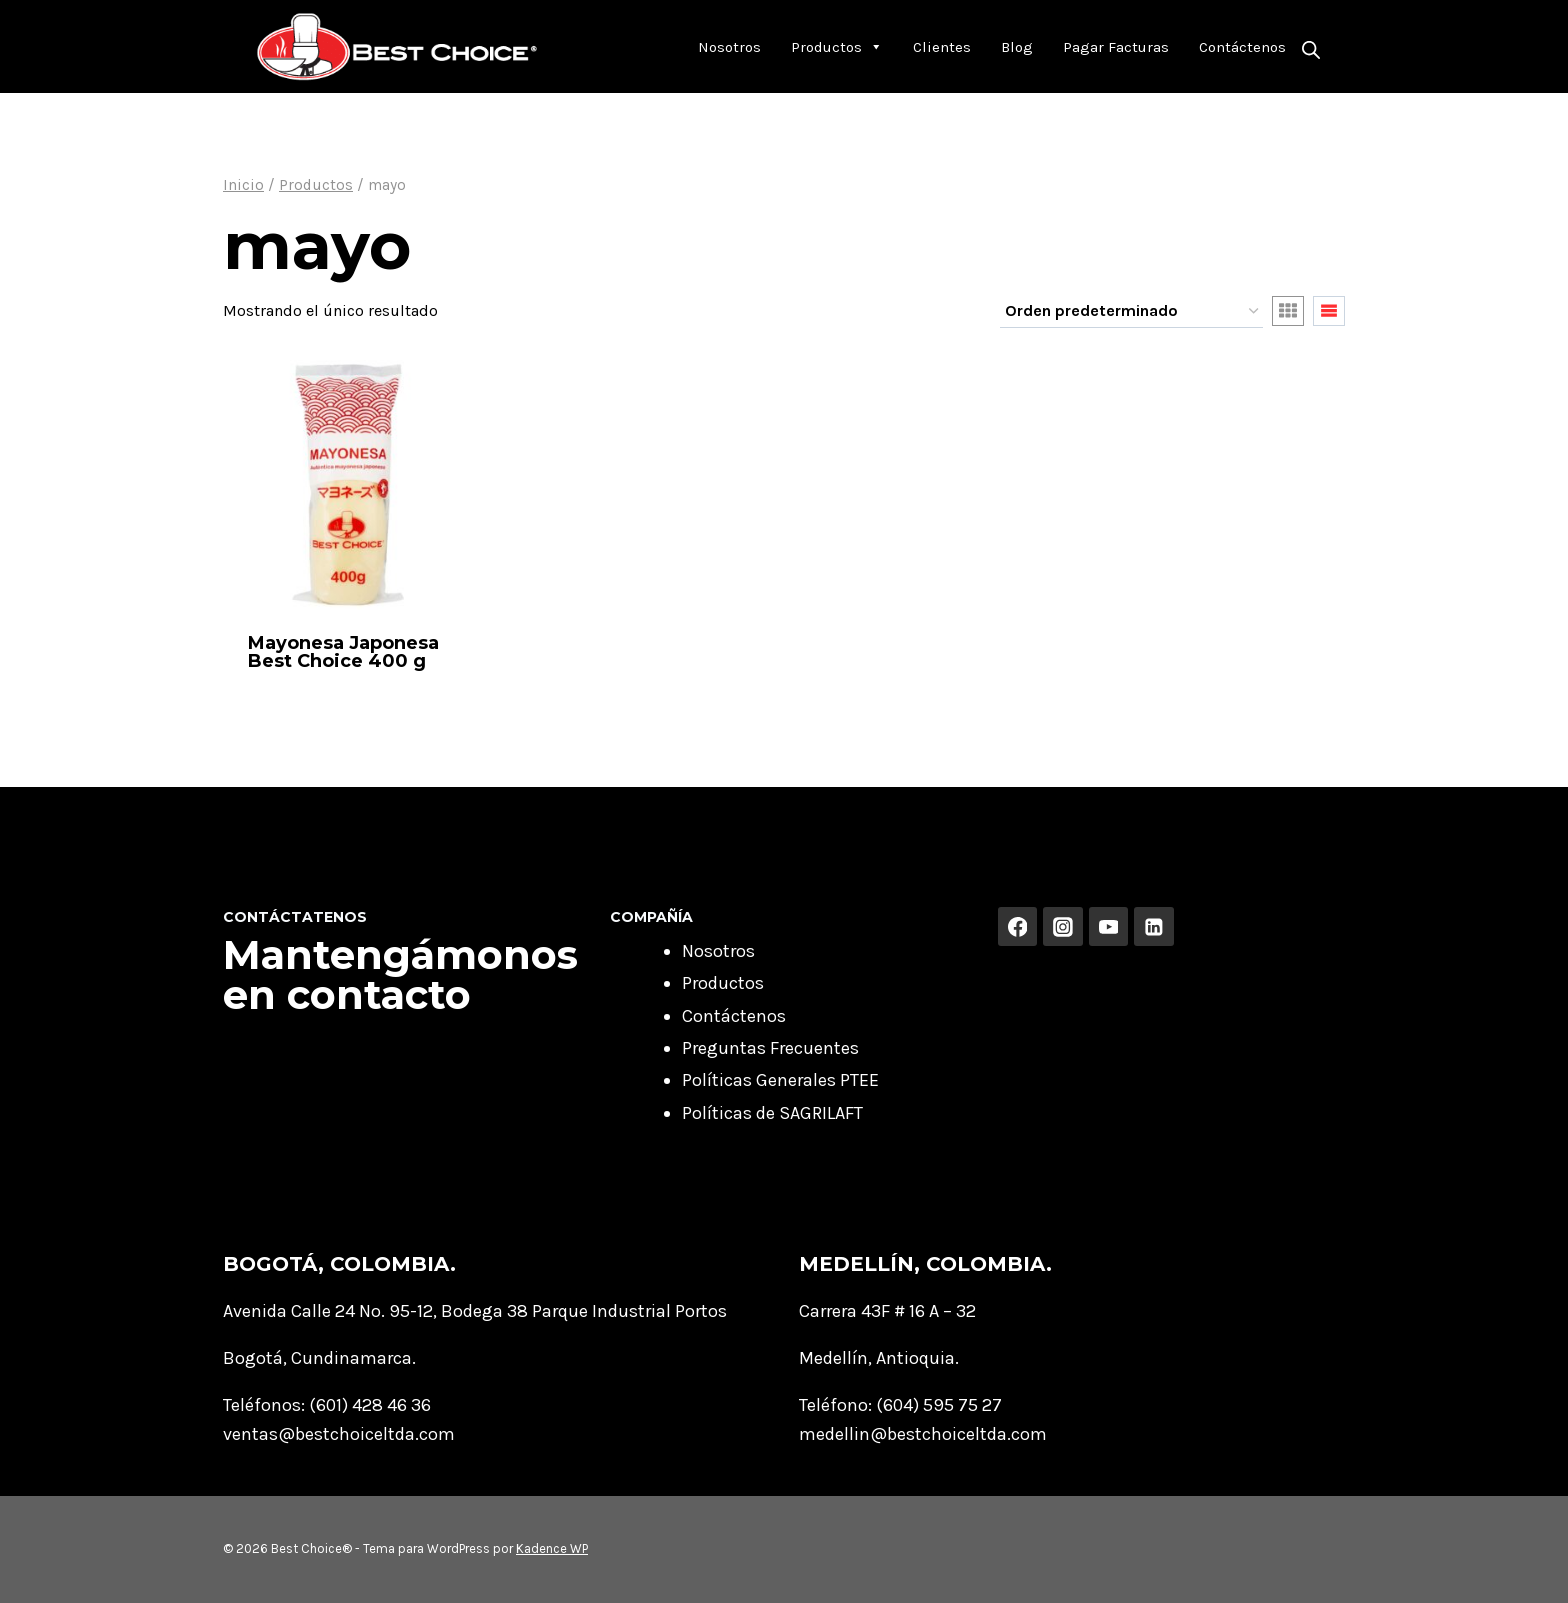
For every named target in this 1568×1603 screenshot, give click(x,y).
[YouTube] (1109, 927)
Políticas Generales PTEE (780, 1080)
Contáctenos (1242, 47)
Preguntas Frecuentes (770, 1048)
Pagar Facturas (1116, 47)
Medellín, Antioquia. (879, 1358)
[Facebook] (1018, 927)
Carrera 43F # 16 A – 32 (887, 1311)
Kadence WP (552, 1548)
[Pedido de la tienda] (1131, 312)
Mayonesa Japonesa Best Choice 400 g (343, 652)
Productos (837, 47)
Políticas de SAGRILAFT (772, 1113)
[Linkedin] (1154, 927)
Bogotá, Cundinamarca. (319, 1358)
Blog (1017, 47)
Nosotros (729, 47)
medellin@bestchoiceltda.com (923, 1434)
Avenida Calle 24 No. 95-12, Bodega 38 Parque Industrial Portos (475, 1311)
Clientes (942, 47)
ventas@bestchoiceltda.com (339, 1434)
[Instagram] (1063, 927)
